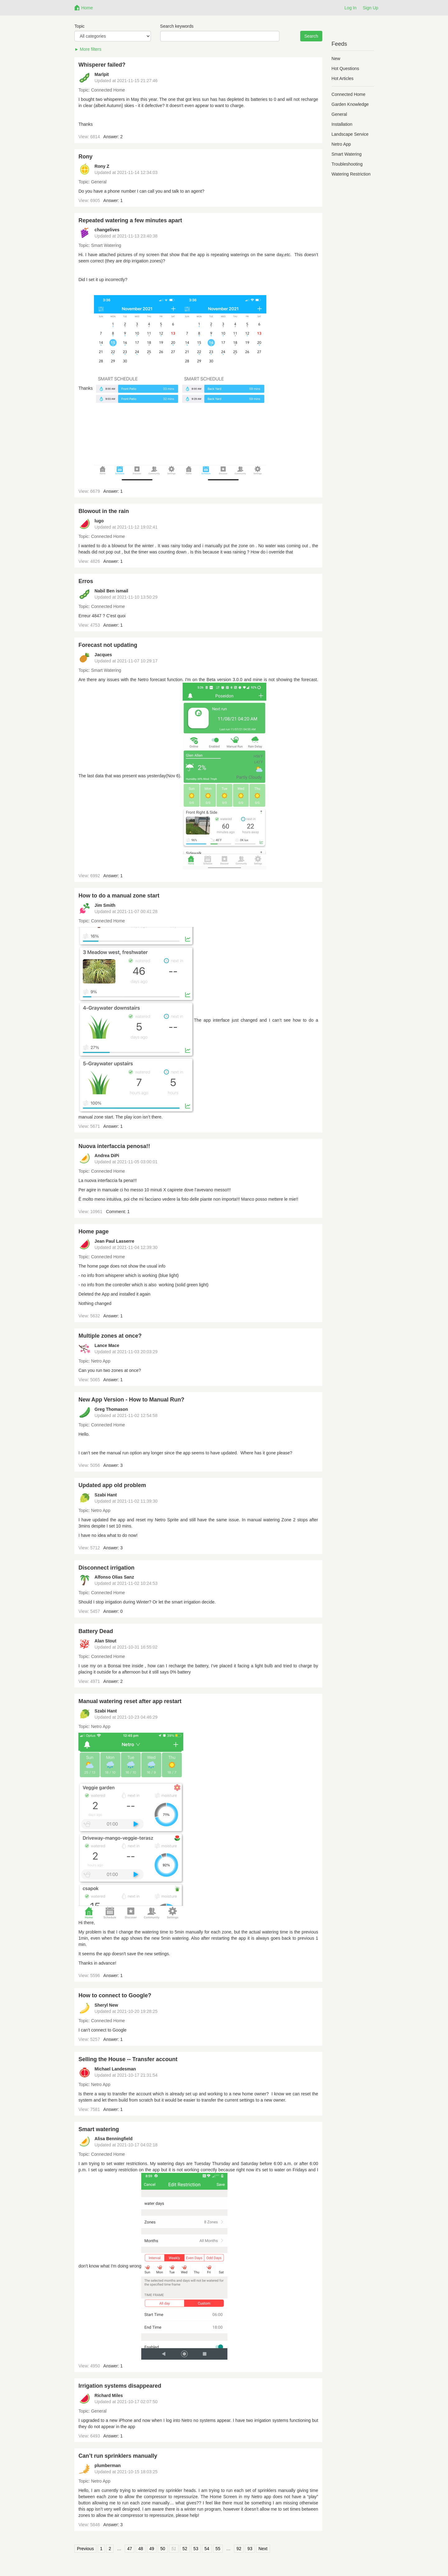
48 (140, 2548)
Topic (79, 26)
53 (196, 2548)
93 (249, 2548)
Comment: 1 (118, 1211)
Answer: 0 (113, 1611)
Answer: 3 (113, 1465)
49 (151, 2548)
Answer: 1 (113, 200)
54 (206, 2548)
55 (218, 2548)
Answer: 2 (113, 136)
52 (184, 2548)
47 (129, 2548)
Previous (85, 2548)
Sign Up (370, 7)
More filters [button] (90, 49)
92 (238, 2548)
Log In (350, 7)
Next (263, 2548)
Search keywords (177, 26)
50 (162, 2548)
